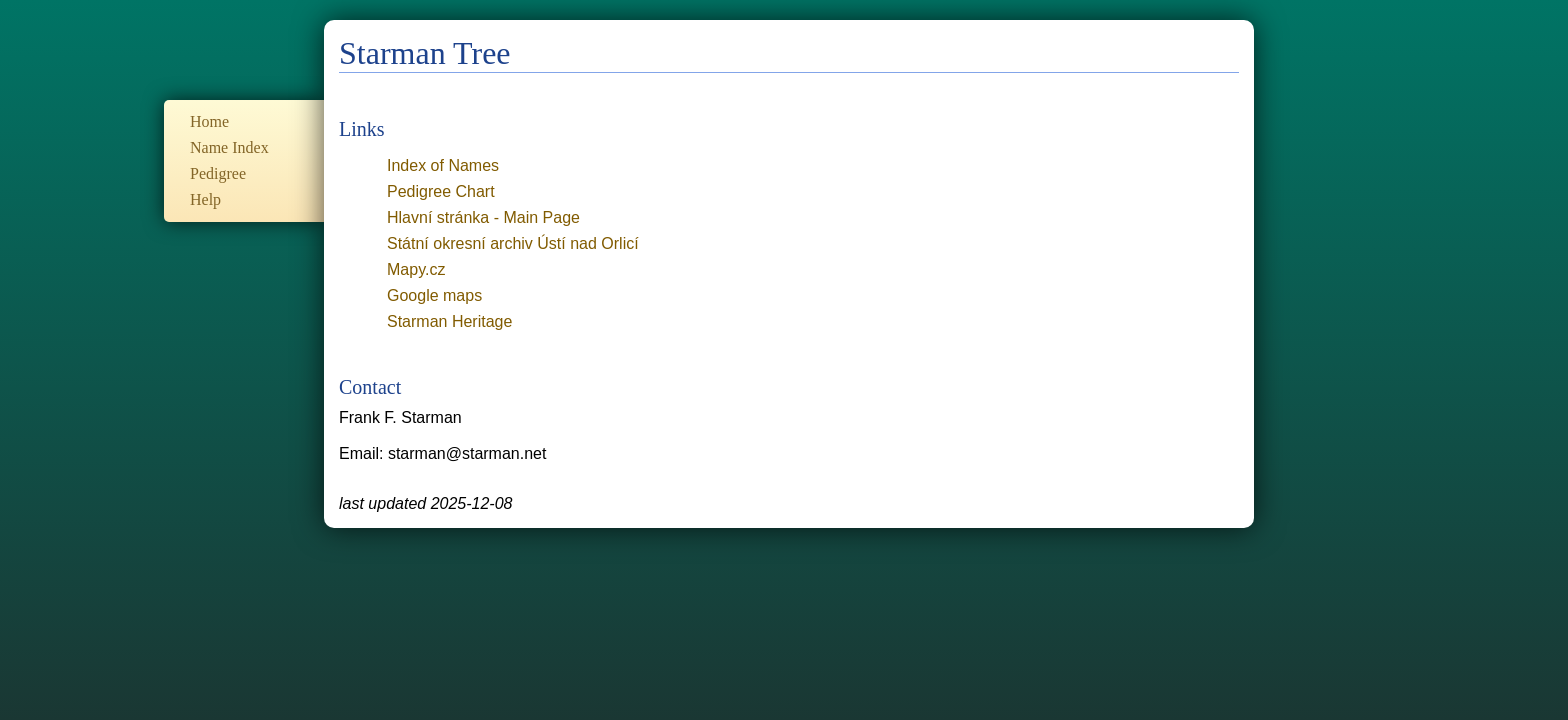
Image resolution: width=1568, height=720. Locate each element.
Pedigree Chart (441, 191)
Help (205, 199)
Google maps (434, 295)
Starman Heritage (449, 321)
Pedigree (218, 173)
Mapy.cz (416, 269)
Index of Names (443, 165)
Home (209, 121)
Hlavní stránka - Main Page (483, 217)
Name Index (229, 147)
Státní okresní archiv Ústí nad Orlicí (513, 243)
